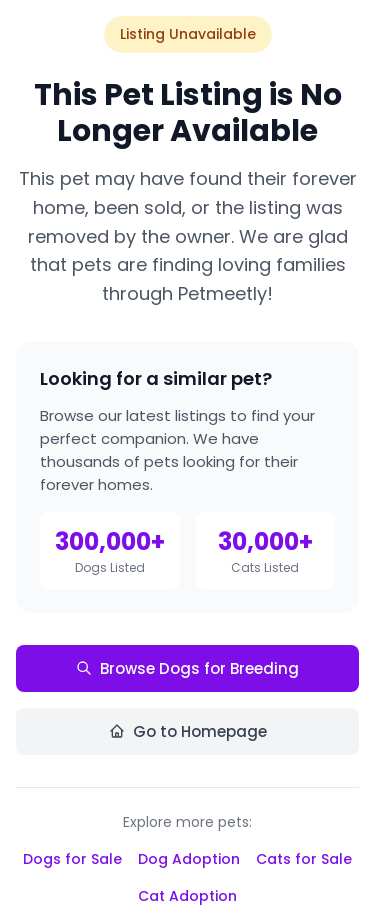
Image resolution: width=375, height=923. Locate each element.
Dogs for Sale (72, 859)
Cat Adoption (187, 896)
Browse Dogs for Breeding (187, 668)
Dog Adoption (189, 859)
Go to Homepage (188, 731)
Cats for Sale (304, 859)
